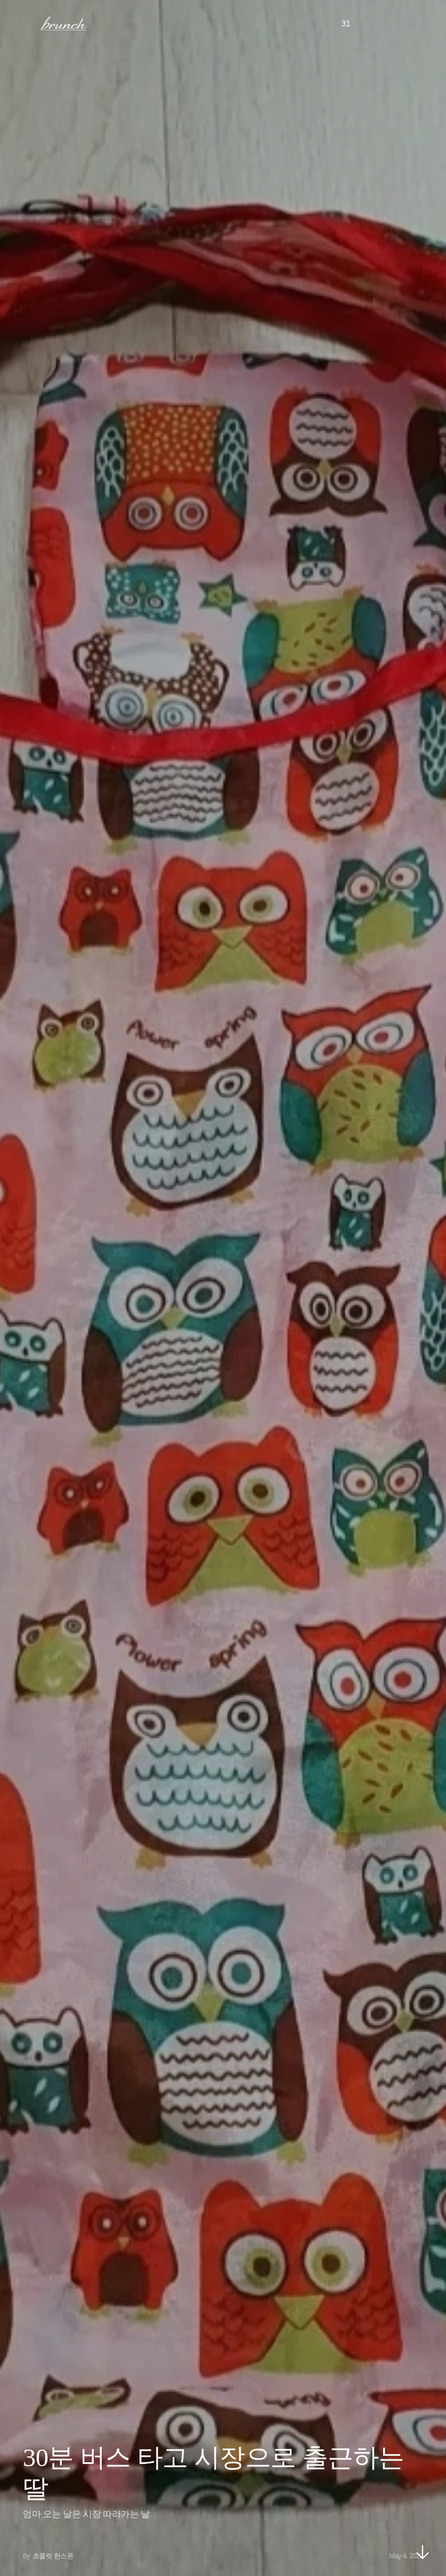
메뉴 (25, 23)
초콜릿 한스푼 (53, 2556)
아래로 (422, 2552)
